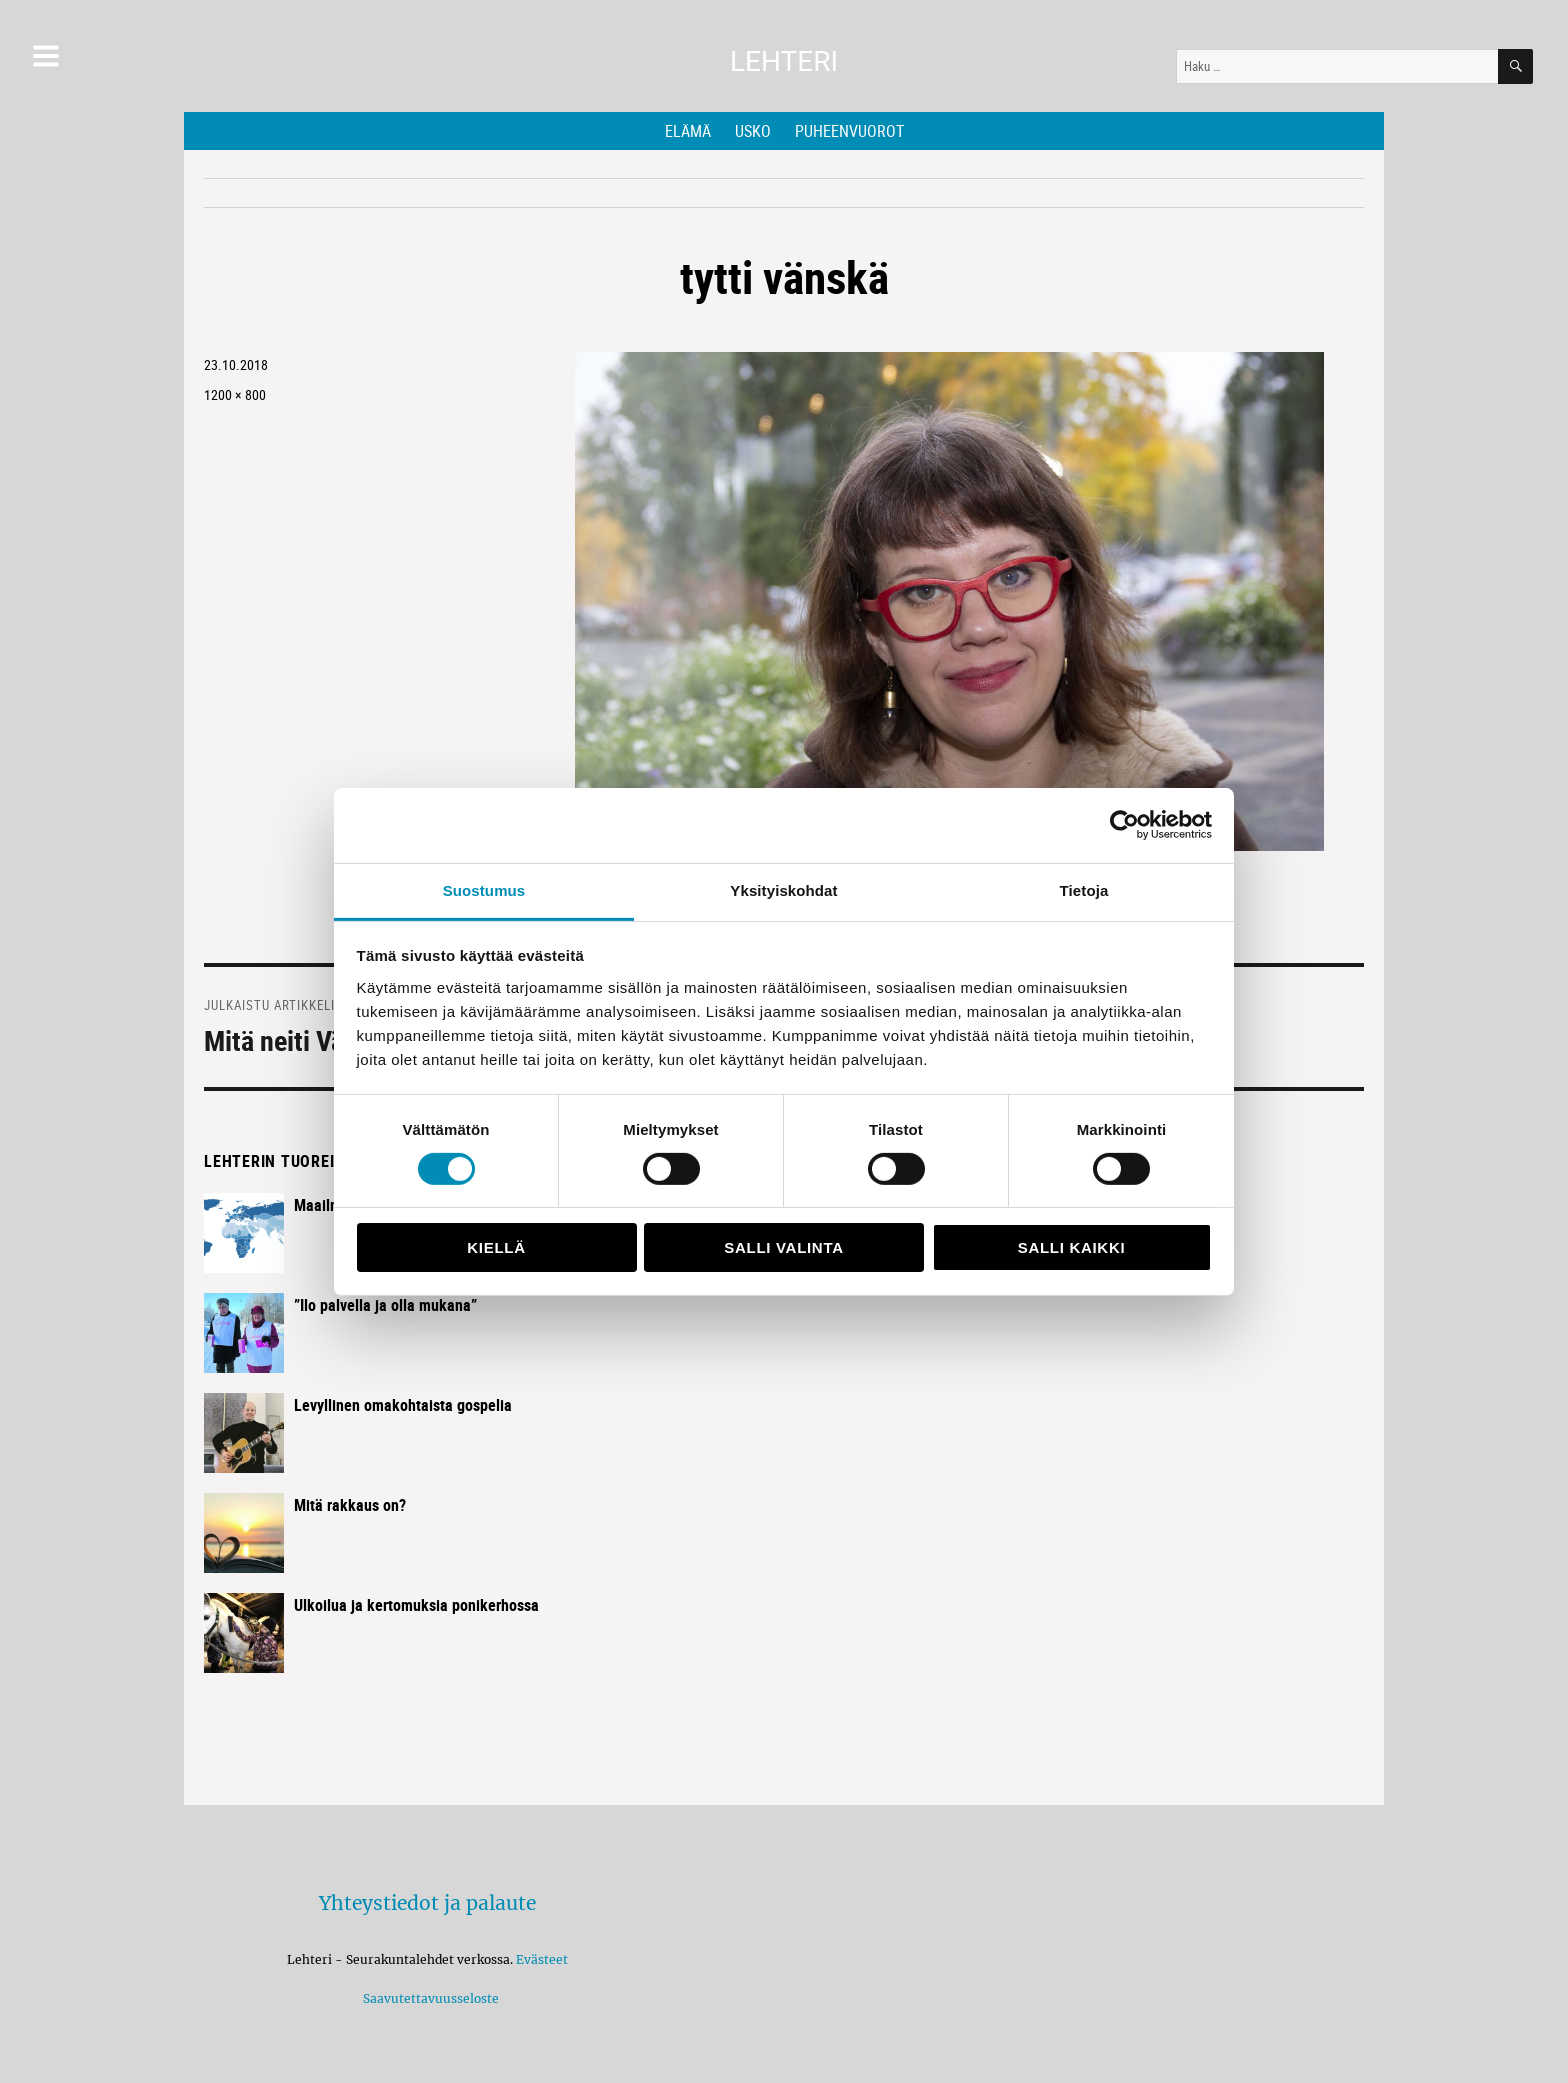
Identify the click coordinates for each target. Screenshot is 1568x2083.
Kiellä (496, 1247)
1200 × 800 (235, 394)
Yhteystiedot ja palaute (427, 1903)
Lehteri (784, 61)
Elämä (688, 131)
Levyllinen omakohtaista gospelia (403, 1405)
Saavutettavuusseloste (428, 1998)
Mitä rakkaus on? (350, 1505)
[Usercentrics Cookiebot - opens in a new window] (1124, 825)
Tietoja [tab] (1084, 889)
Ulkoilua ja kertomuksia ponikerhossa (416, 1605)
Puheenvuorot (849, 131)
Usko (753, 131)
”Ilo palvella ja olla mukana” (385, 1305)
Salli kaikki (1072, 1247)
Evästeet (542, 1959)
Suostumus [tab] (484, 889)
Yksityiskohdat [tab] (783, 889)
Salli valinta (783, 1247)
